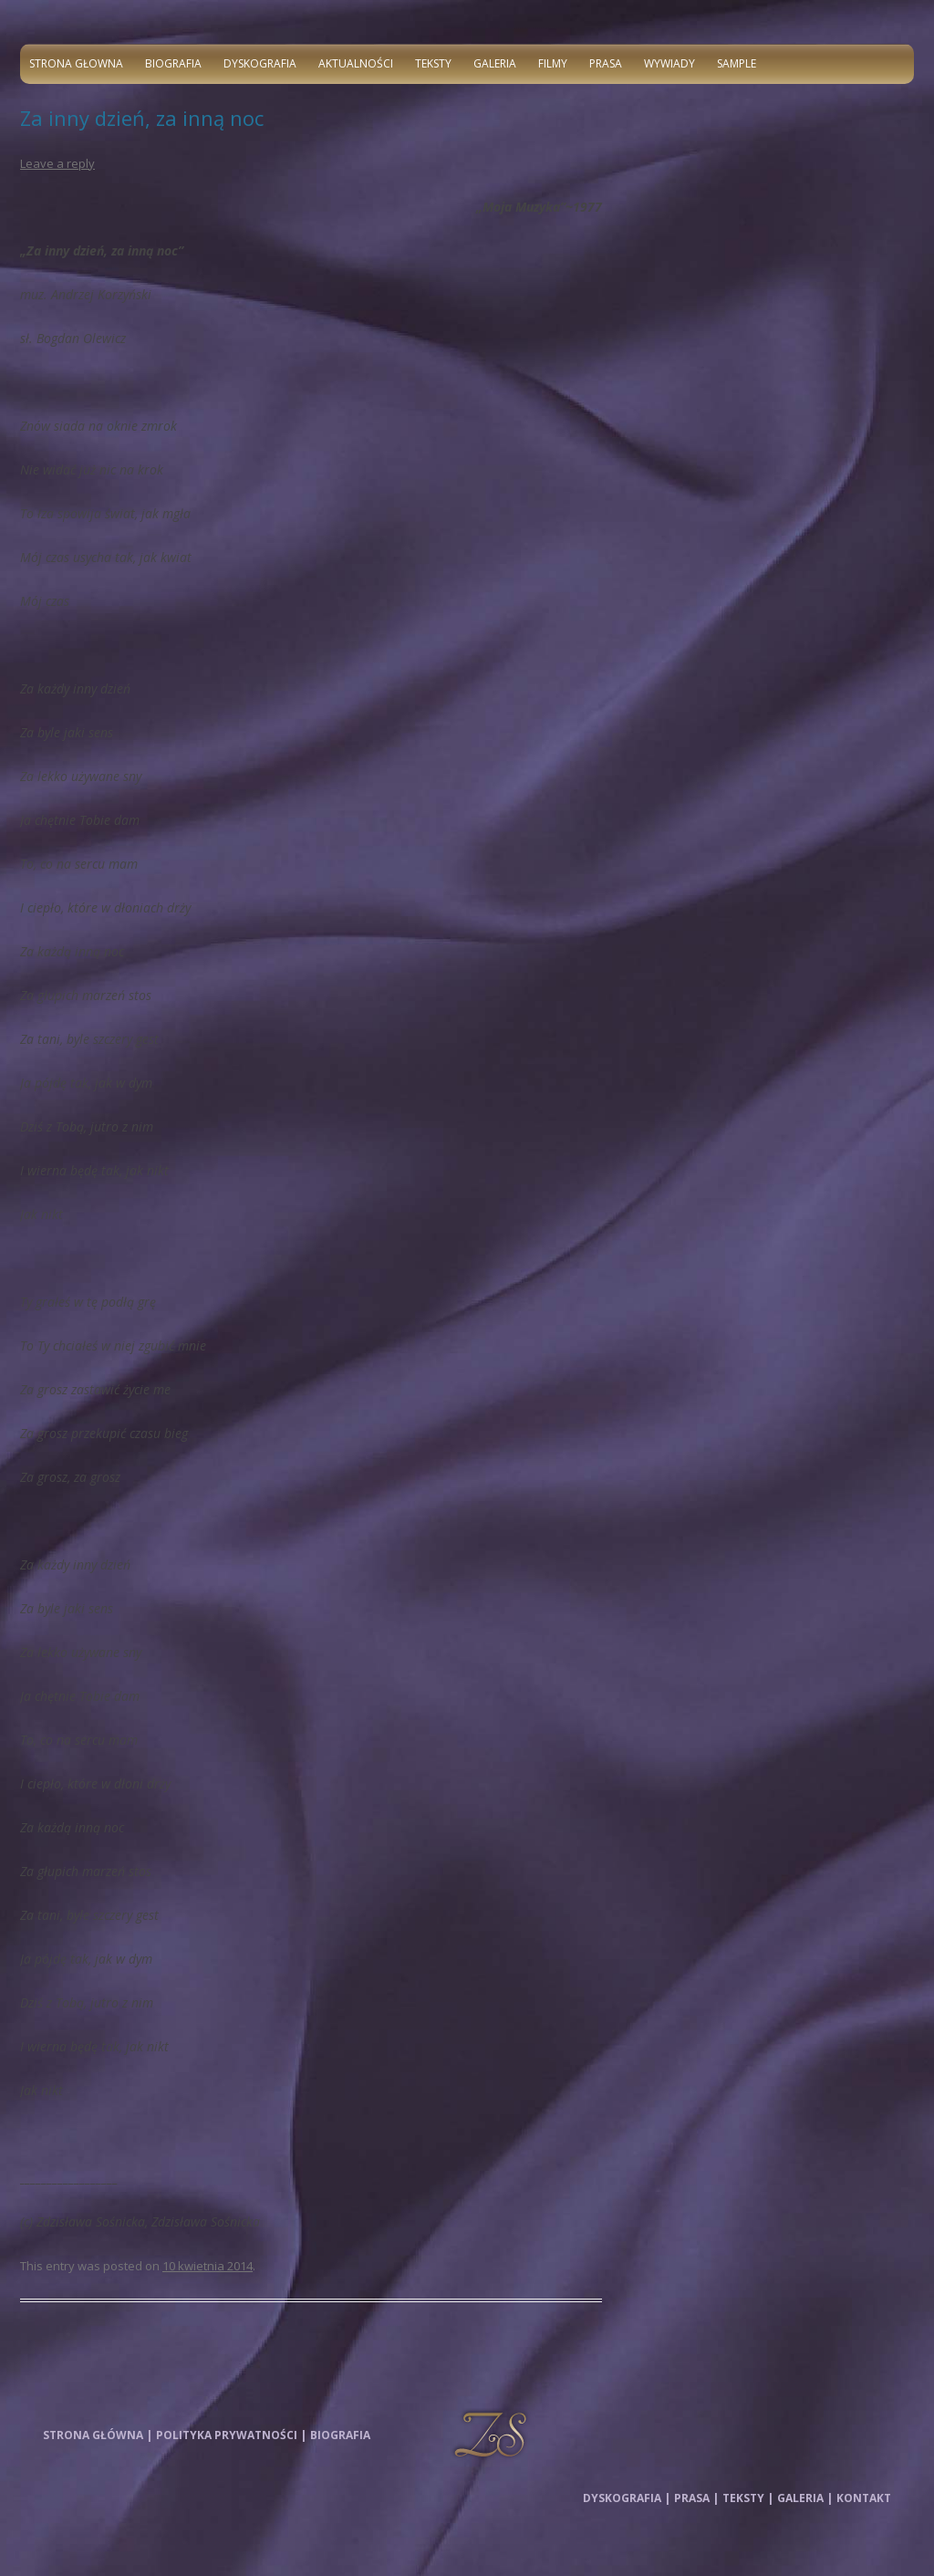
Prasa (605, 63)
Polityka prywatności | (231, 2435)
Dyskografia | (626, 2498)
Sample (736, 63)
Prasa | (696, 2498)
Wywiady (669, 63)
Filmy (552, 63)
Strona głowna (76, 63)
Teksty (433, 63)
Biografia (173, 63)
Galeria (494, 63)
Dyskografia (259, 63)
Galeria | (805, 2498)
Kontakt (863, 2498)
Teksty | (747, 2498)
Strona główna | (97, 2435)
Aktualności (355, 63)
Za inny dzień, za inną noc (142, 117)
